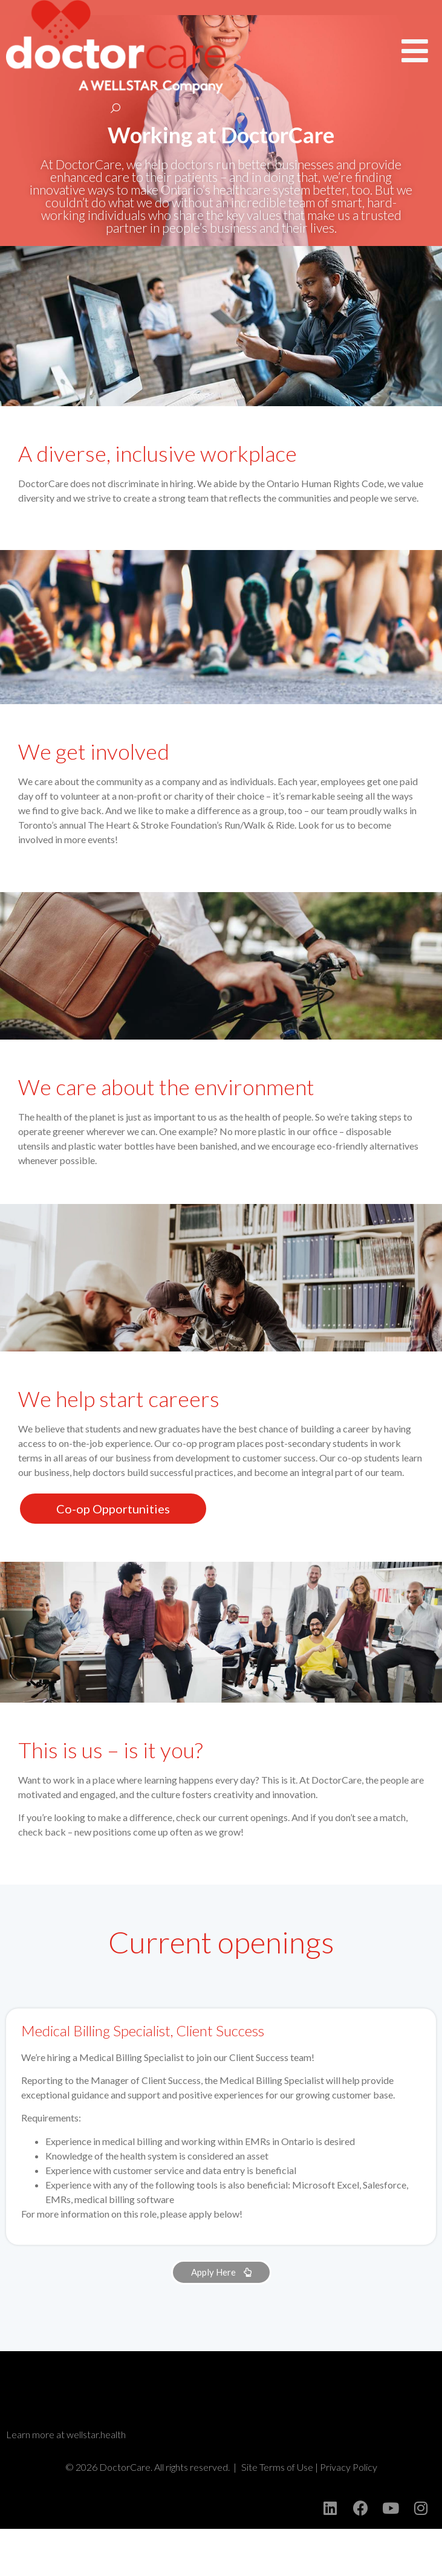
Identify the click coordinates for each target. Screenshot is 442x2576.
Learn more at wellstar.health (66, 2481)
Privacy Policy (348, 2514)
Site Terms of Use (277, 2514)
